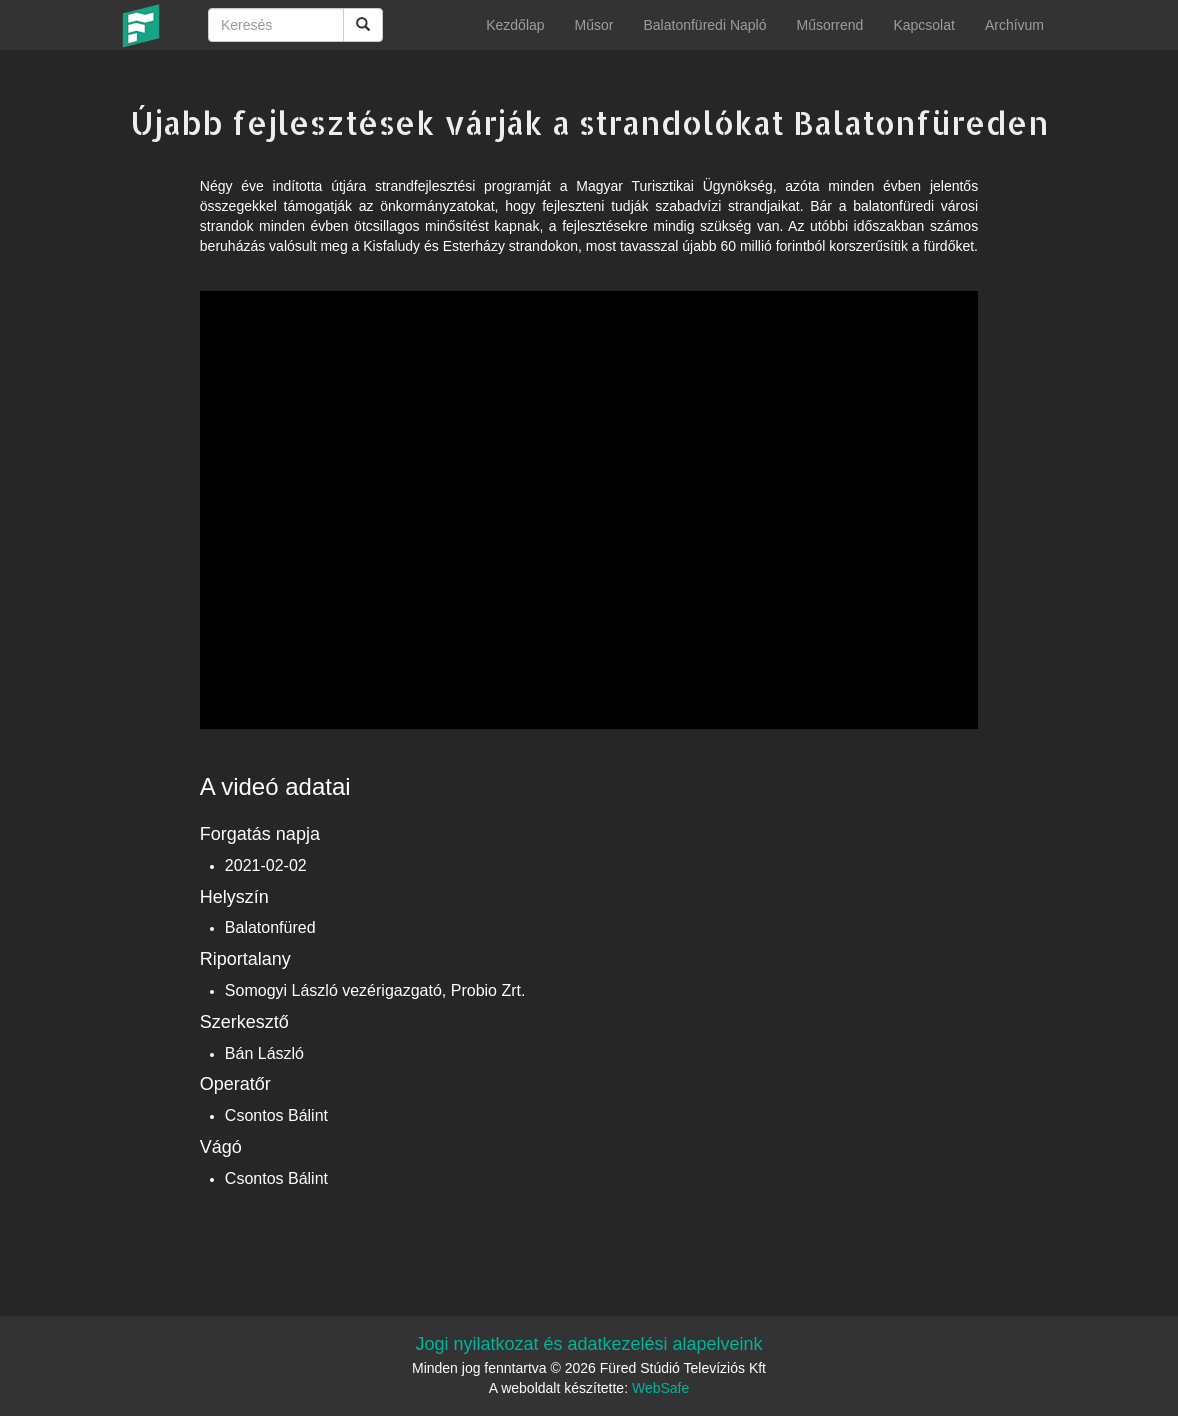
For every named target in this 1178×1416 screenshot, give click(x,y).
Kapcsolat (923, 25)
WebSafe (660, 1388)
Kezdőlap (515, 25)
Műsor (594, 25)
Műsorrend (829, 25)
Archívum (1014, 25)
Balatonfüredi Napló (704, 25)
